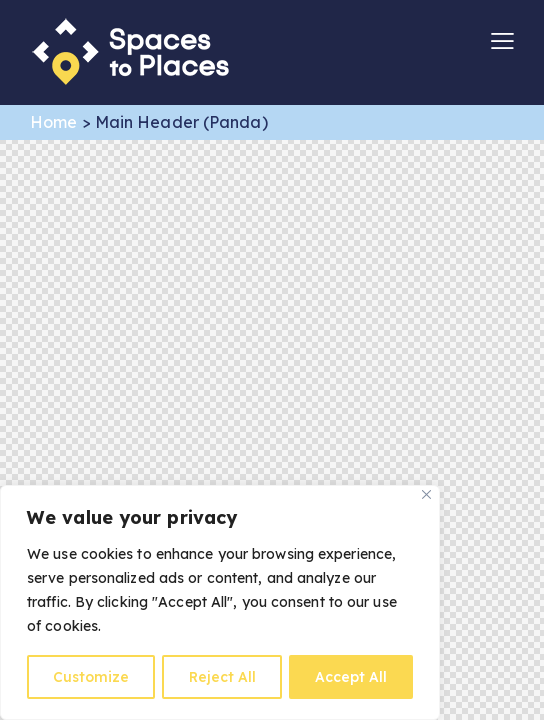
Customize (91, 677)
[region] (220, 603)
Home (53, 122)
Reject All (222, 677)
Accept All (351, 677)
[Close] (426, 495)
